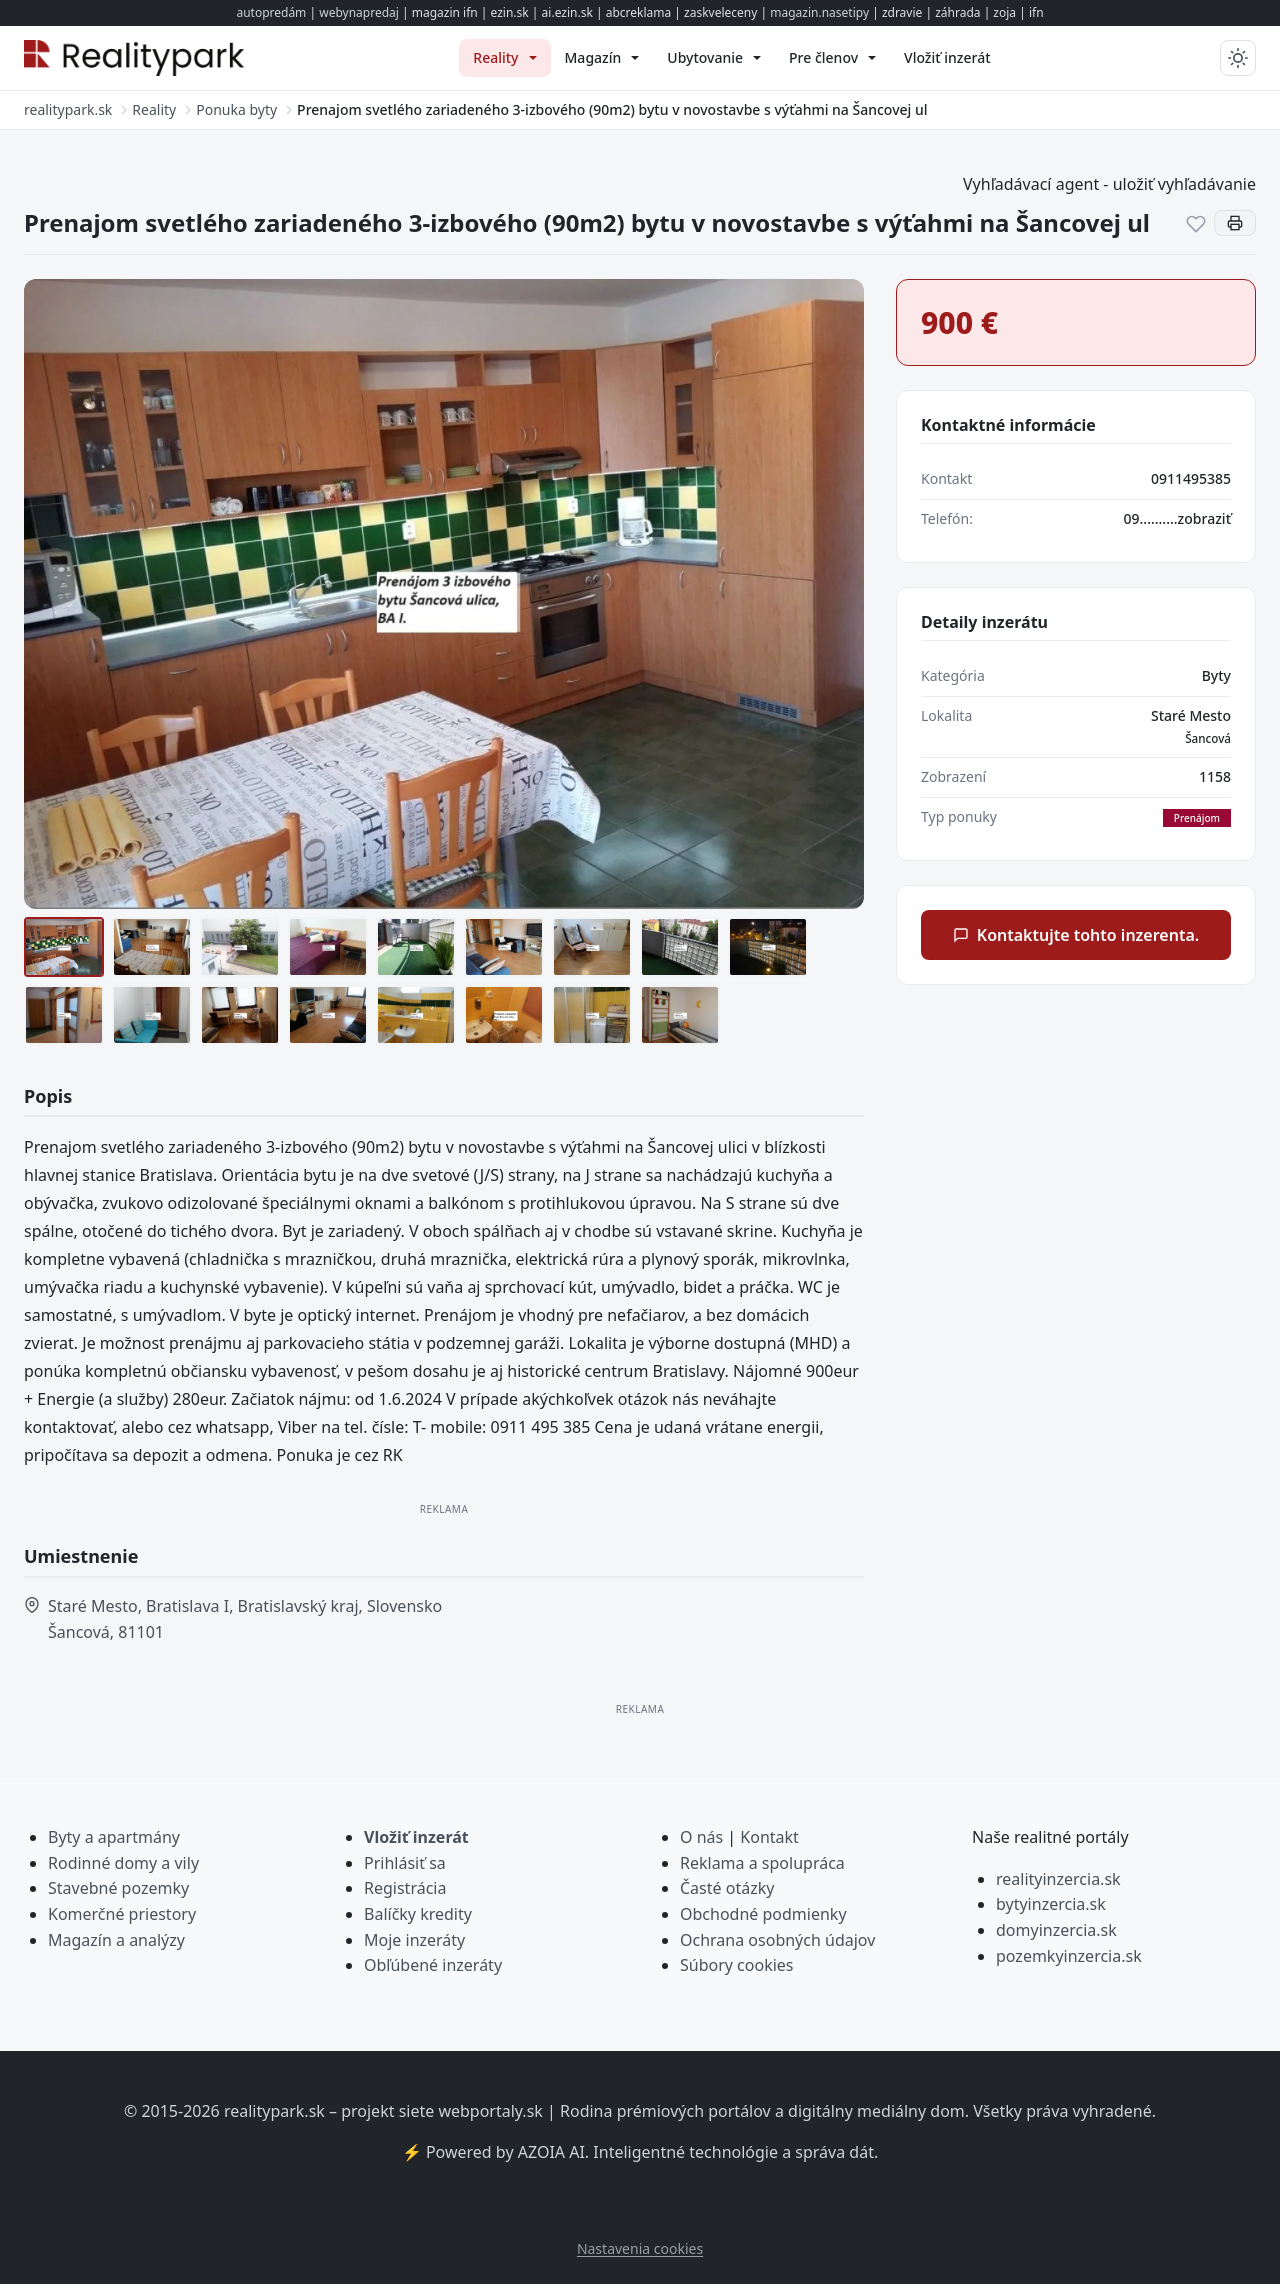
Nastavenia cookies (640, 2248)
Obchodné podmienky (763, 1914)
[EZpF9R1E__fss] (152, 1015)
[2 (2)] (152, 947)
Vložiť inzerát (416, 1837)
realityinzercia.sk (1058, 1879)
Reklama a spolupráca (762, 1863)
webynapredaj (359, 12)
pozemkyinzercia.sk (1069, 1956)
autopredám (271, 12)
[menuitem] (504, 58)
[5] (504, 947)
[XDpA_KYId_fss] (680, 1015)
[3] (416, 947)
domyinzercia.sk (1056, 1930)
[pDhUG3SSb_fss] (416, 1015)
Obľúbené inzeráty (433, 1965)
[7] (680, 947)
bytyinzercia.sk (1051, 1904)
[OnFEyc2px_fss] (328, 1015)
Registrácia (405, 1888)
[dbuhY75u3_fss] (64, 1015)
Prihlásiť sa (405, 1863)
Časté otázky (727, 1888)
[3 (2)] (328, 947)
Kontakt (769, 1837)
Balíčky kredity (418, 1914)
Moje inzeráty (414, 1940)
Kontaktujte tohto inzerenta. (1076, 935)
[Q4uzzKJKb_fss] (504, 1015)
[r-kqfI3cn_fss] (592, 1015)
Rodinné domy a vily (123, 1863)
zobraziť (1204, 518)
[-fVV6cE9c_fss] (240, 1015)
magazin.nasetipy (819, 12)
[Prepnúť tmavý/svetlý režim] (1238, 58)
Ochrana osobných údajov (777, 1940)
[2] (240, 947)
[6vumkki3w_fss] (592, 947)
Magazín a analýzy (116, 1940)
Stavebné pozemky (118, 1888)
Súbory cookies (737, 1965)
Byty (1216, 675)
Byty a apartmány (114, 1837)
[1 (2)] (64, 947)
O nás (701, 1837)
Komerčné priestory (122, 1914)
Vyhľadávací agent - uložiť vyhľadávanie (1109, 184)
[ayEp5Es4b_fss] (768, 947)
